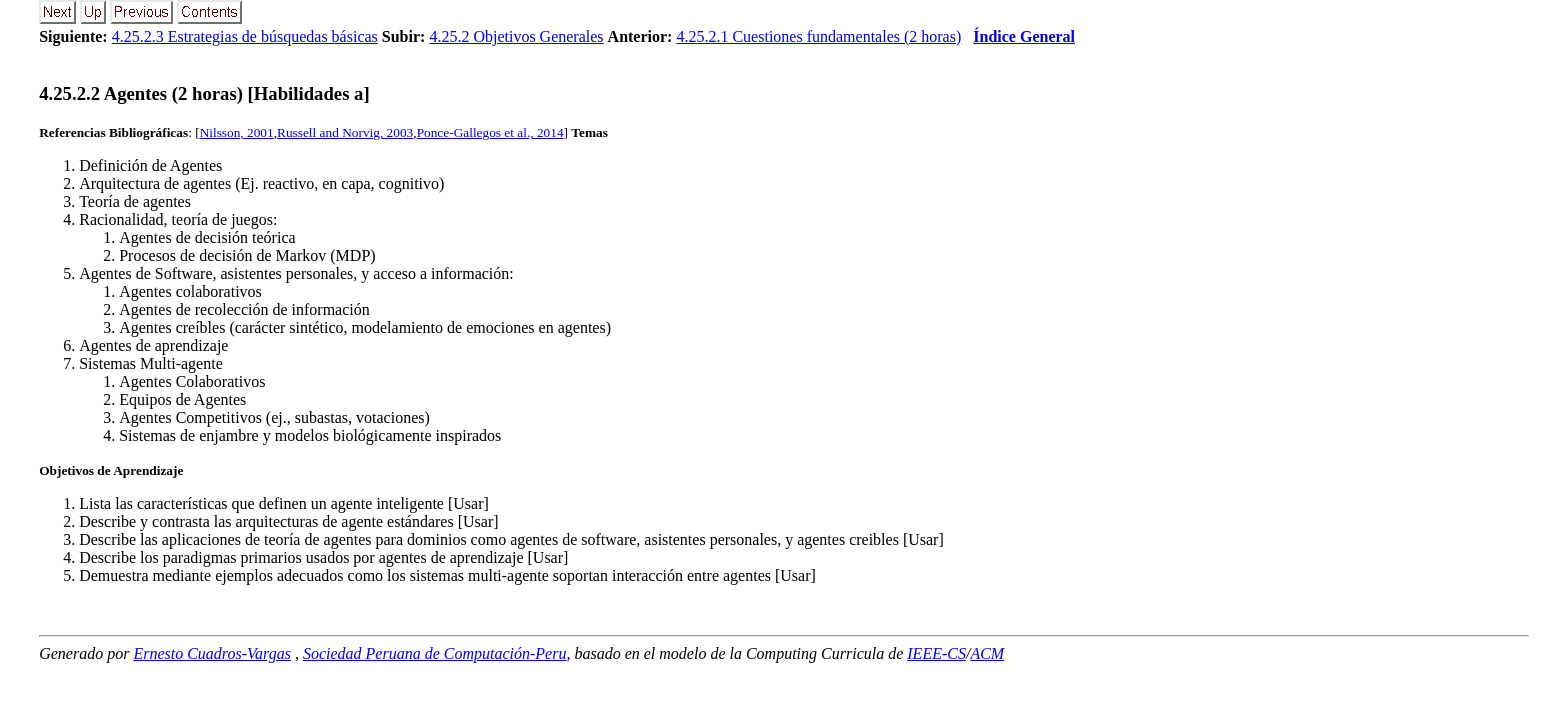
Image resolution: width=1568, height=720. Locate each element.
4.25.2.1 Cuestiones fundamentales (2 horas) (818, 36)
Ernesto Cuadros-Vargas (212, 653)
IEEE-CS (936, 653)
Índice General (1024, 36)
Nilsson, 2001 (237, 132)
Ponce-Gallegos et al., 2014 (490, 132)
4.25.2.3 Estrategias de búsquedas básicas (245, 36)
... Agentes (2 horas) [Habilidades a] (204, 93)
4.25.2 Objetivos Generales (516, 36)
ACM (987, 653)
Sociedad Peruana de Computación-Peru (435, 653)
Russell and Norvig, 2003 (345, 132)
